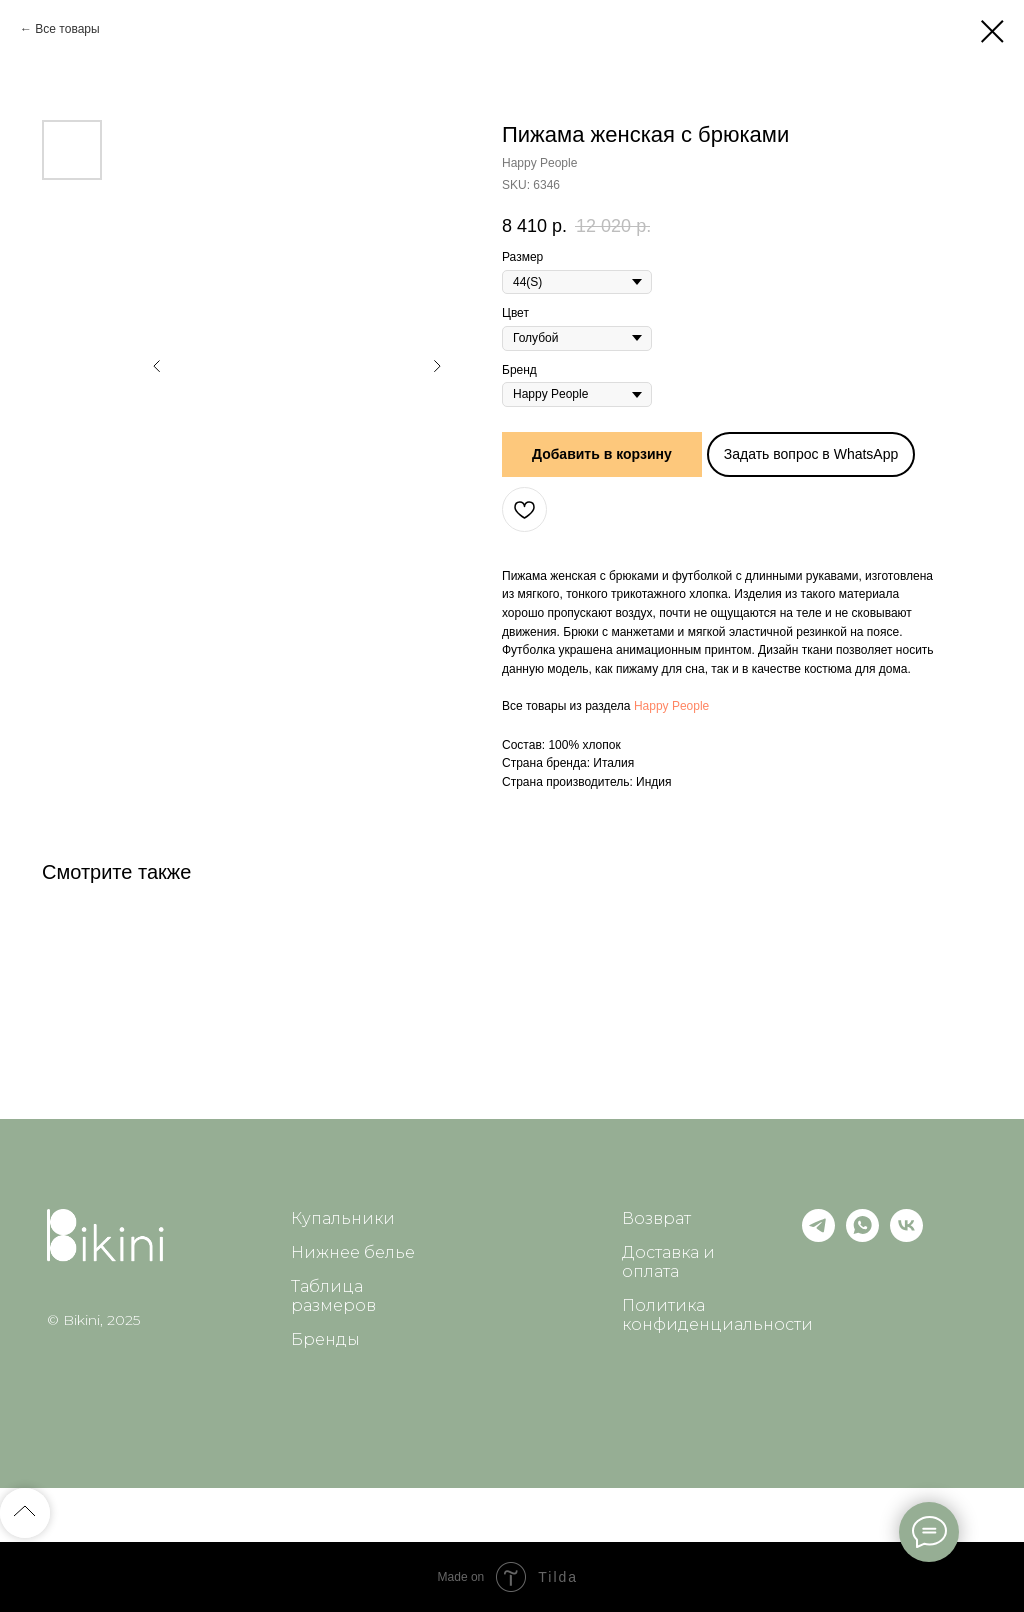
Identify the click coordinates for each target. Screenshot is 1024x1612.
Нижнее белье (353, 1252)
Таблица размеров (333, 1296)
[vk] (906, 1236)
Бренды (325, 1339)
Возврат (656, 1218)
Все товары (67, 29)
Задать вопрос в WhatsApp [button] (811, 454)
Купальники (343, 1218)
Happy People (671, 706)
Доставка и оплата (668, 1262)
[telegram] (818, 1236)
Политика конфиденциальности (717, 1315)
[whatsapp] (862, 1236)
